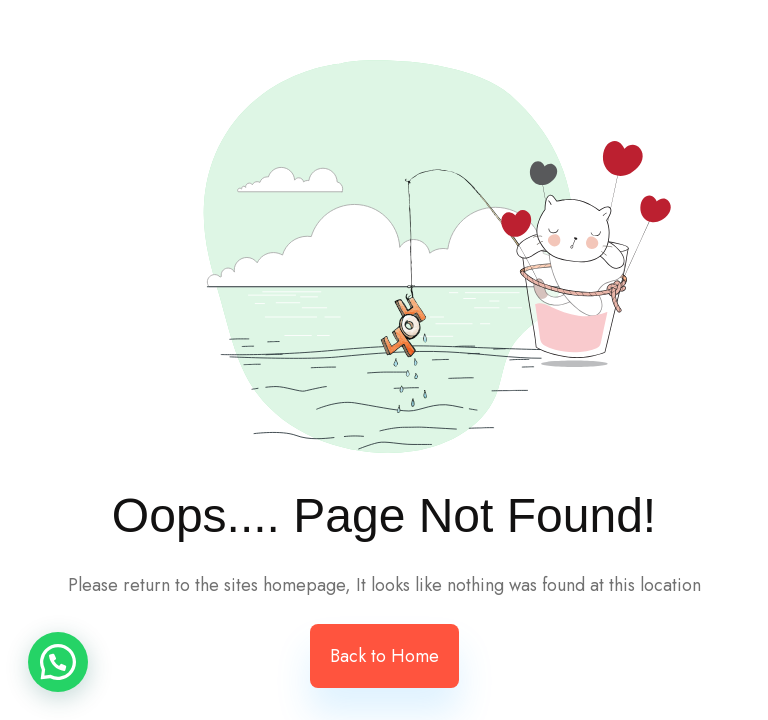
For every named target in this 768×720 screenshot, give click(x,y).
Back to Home (384, 656)
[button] (58, 662)
